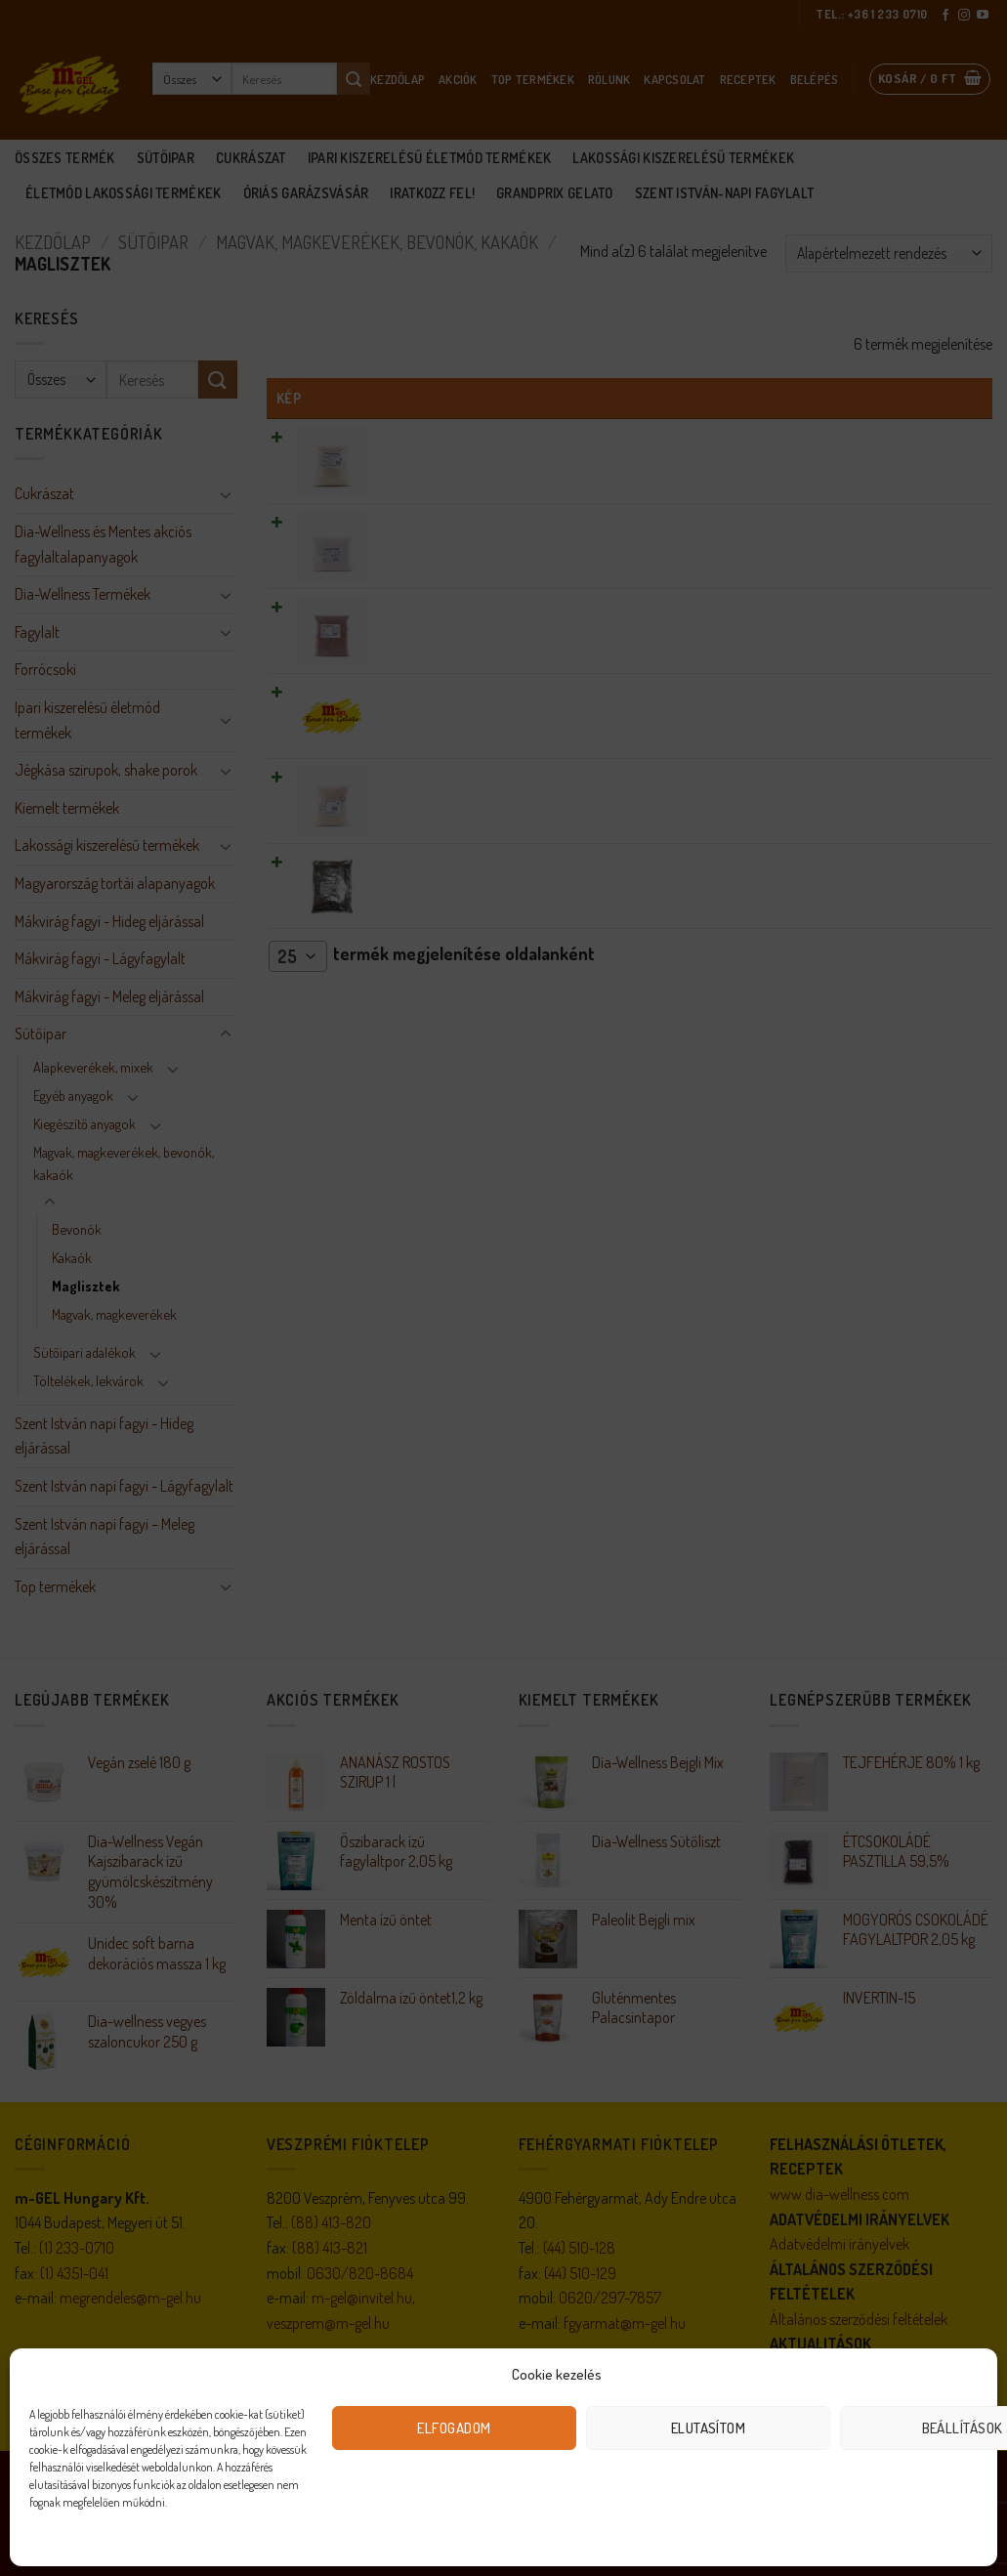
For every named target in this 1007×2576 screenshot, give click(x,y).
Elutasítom (708, 2428)
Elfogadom (453, 2428)
